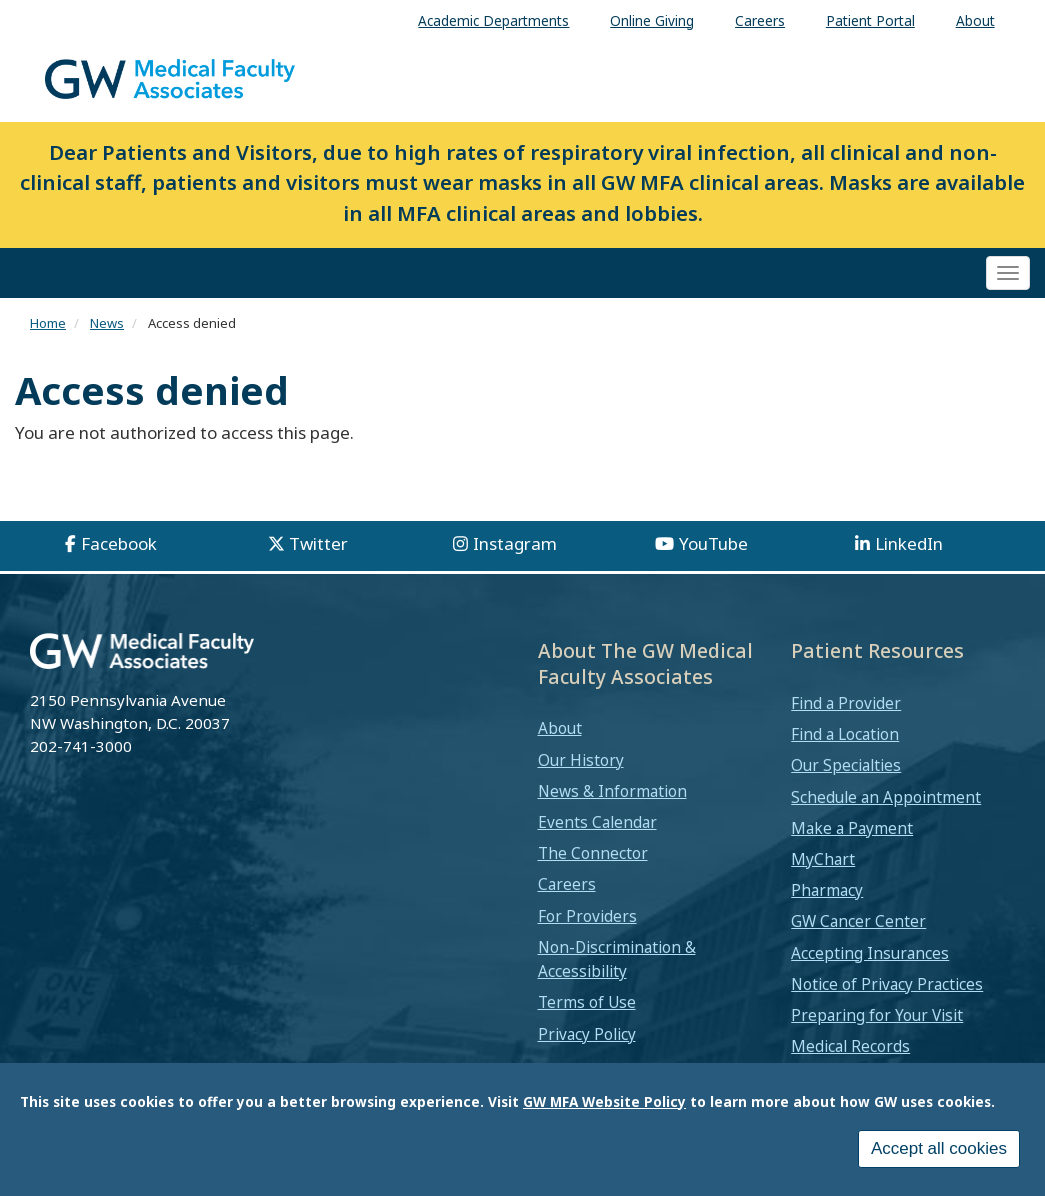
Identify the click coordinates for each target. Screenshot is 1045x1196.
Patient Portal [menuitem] (870, 20)
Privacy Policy (587, 1034)
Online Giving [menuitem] (652, 20)
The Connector (593, 853)
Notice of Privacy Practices (887, 984)
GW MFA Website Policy (604, 1109)
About (560, 728)
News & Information (612, 791)
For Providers (587, 916)
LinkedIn (909, 543)
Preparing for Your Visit (877, 1015)
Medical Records (850, 1046)
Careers (567, 884)
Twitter (318, 543)
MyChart (823, 859)
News (107, 323)
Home (48, 323)
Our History (581, 760)
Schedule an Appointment (886, 797)
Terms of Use (587, 1002)
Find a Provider (846, 703)
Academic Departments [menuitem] (493, 20)
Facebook (119, 543)
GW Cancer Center (858, 921)
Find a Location (845, 734)
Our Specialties (846, 765)
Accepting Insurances (870, 953)
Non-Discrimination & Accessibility (617, 959)
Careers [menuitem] (760, 20)
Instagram (515, 543)
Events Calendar (597, 822)
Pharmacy (827, 890)
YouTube (713, 543)
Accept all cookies (939, 1156)
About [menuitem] (975, 20)
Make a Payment (852, 828)
